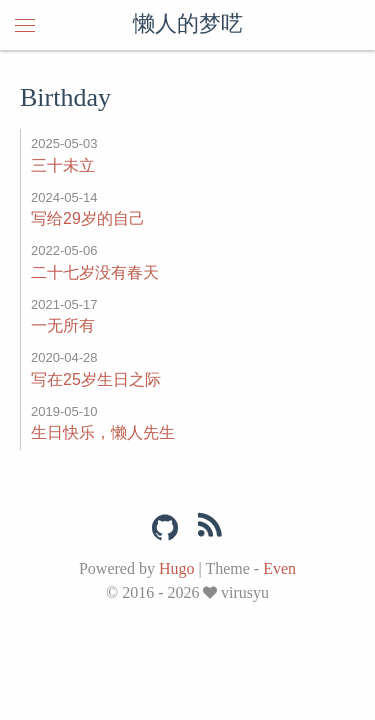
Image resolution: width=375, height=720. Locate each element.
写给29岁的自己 (88, 218)
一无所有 (63, 325)
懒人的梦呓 (188, 25)
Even (279, 568)
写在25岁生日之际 (96, 379)
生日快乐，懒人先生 (103, 432)
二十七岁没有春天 (95, 272)
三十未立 (63, 165)
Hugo (177, 568)
